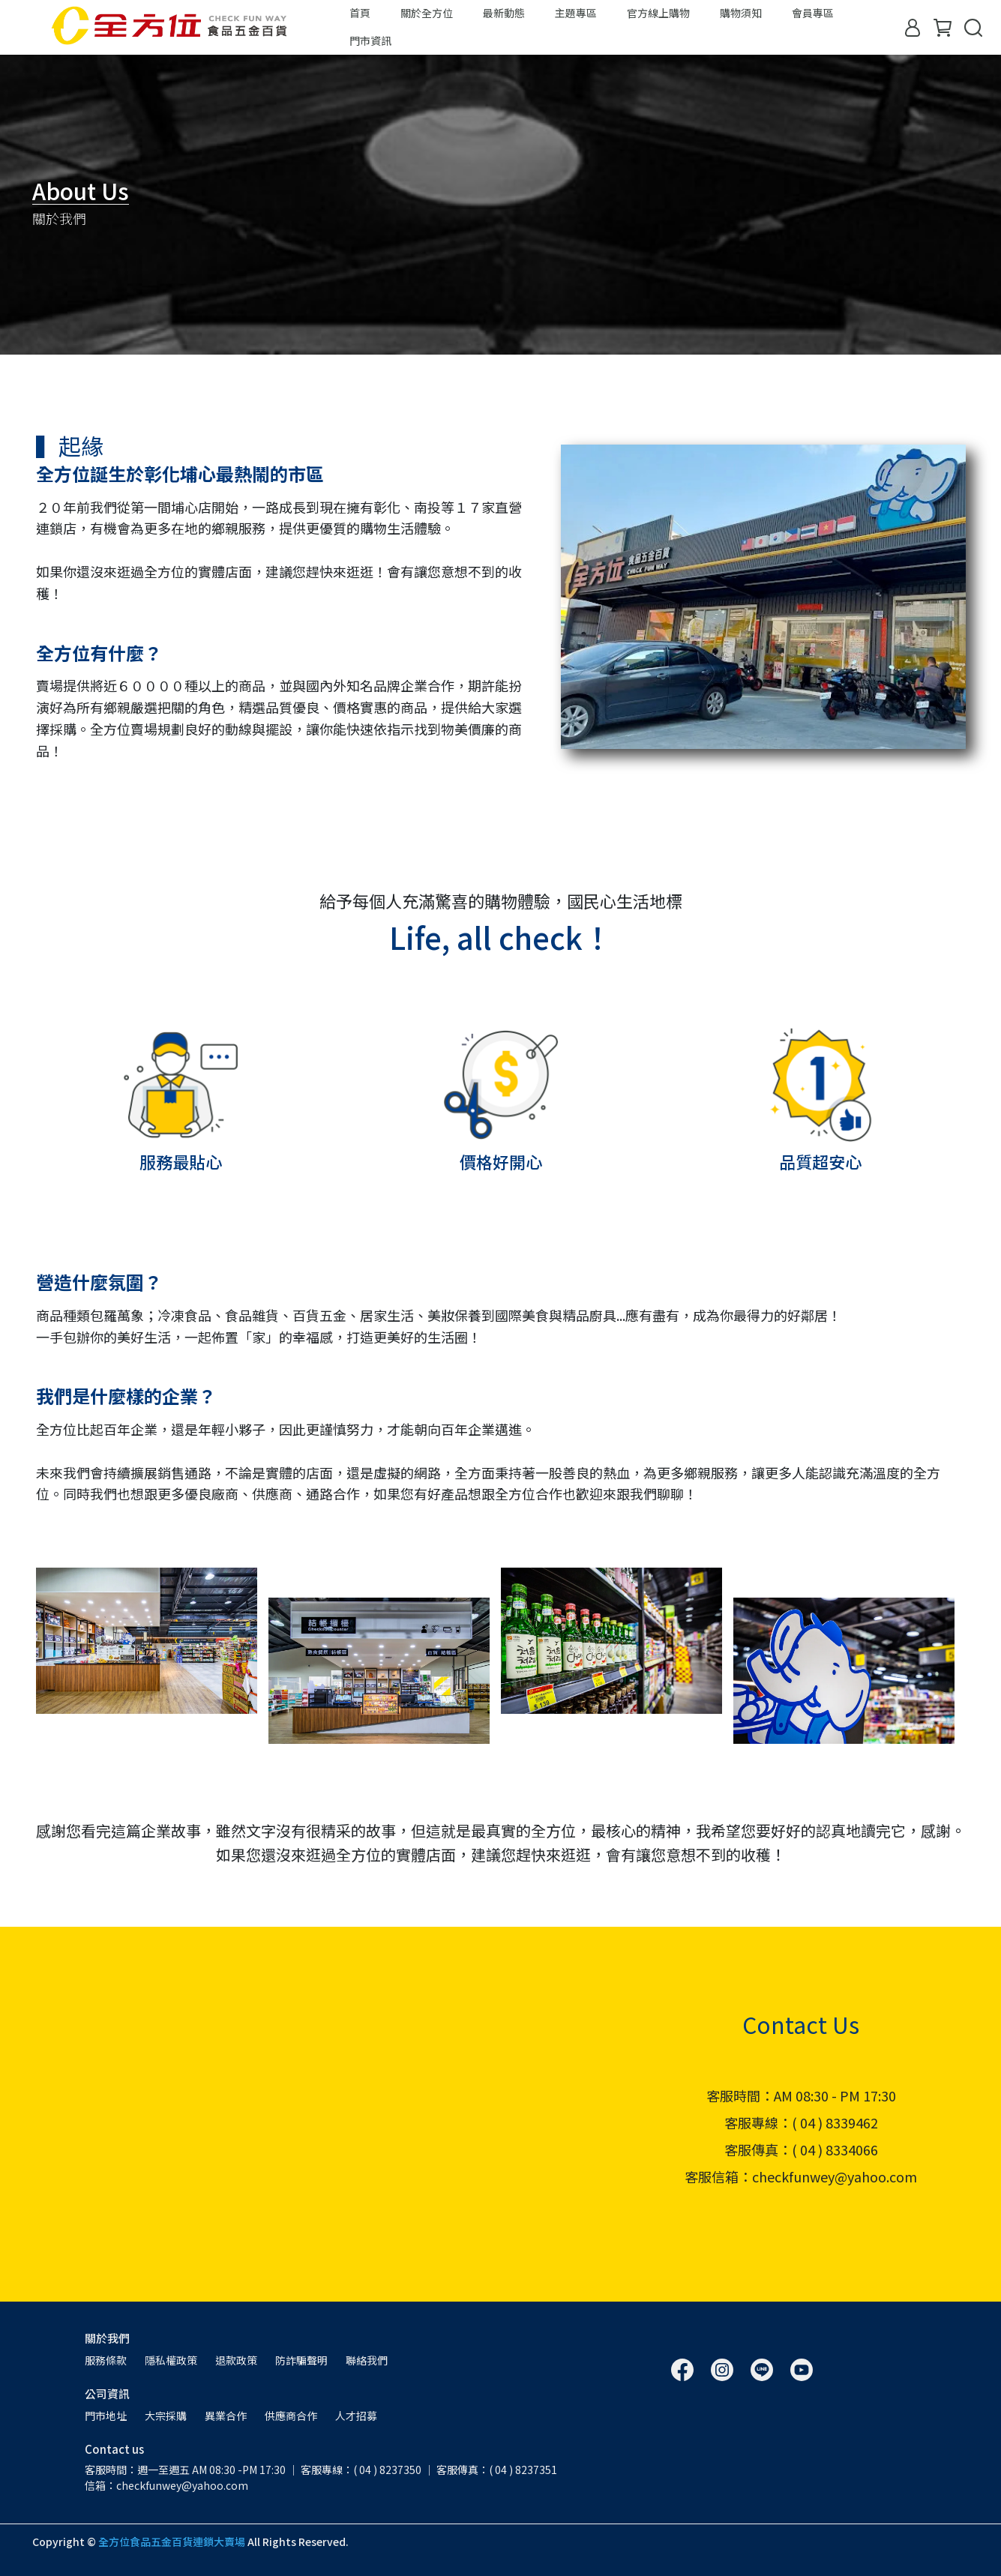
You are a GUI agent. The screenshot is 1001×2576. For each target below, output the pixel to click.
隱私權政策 (171, 2360)
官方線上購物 (658, 12)
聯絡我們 (367, 2360)
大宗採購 (166, 2415)
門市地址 (106, 2415)
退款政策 (236, 2360)
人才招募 (356, 2415)
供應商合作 (291, 2415)
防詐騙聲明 (301, 2360)
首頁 (359, 12)
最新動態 (504, 12)
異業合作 (226, 2415)
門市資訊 (370, 40)
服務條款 (106, 2360)
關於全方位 (426, 12)
